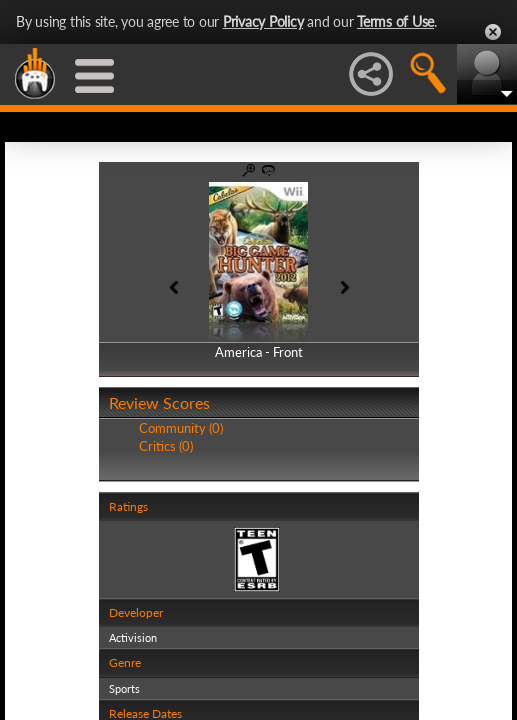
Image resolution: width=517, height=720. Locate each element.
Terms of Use (395, 21)
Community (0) (181, 428)
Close (493, 32)
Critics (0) (166, 446)
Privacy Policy (263, 21)
